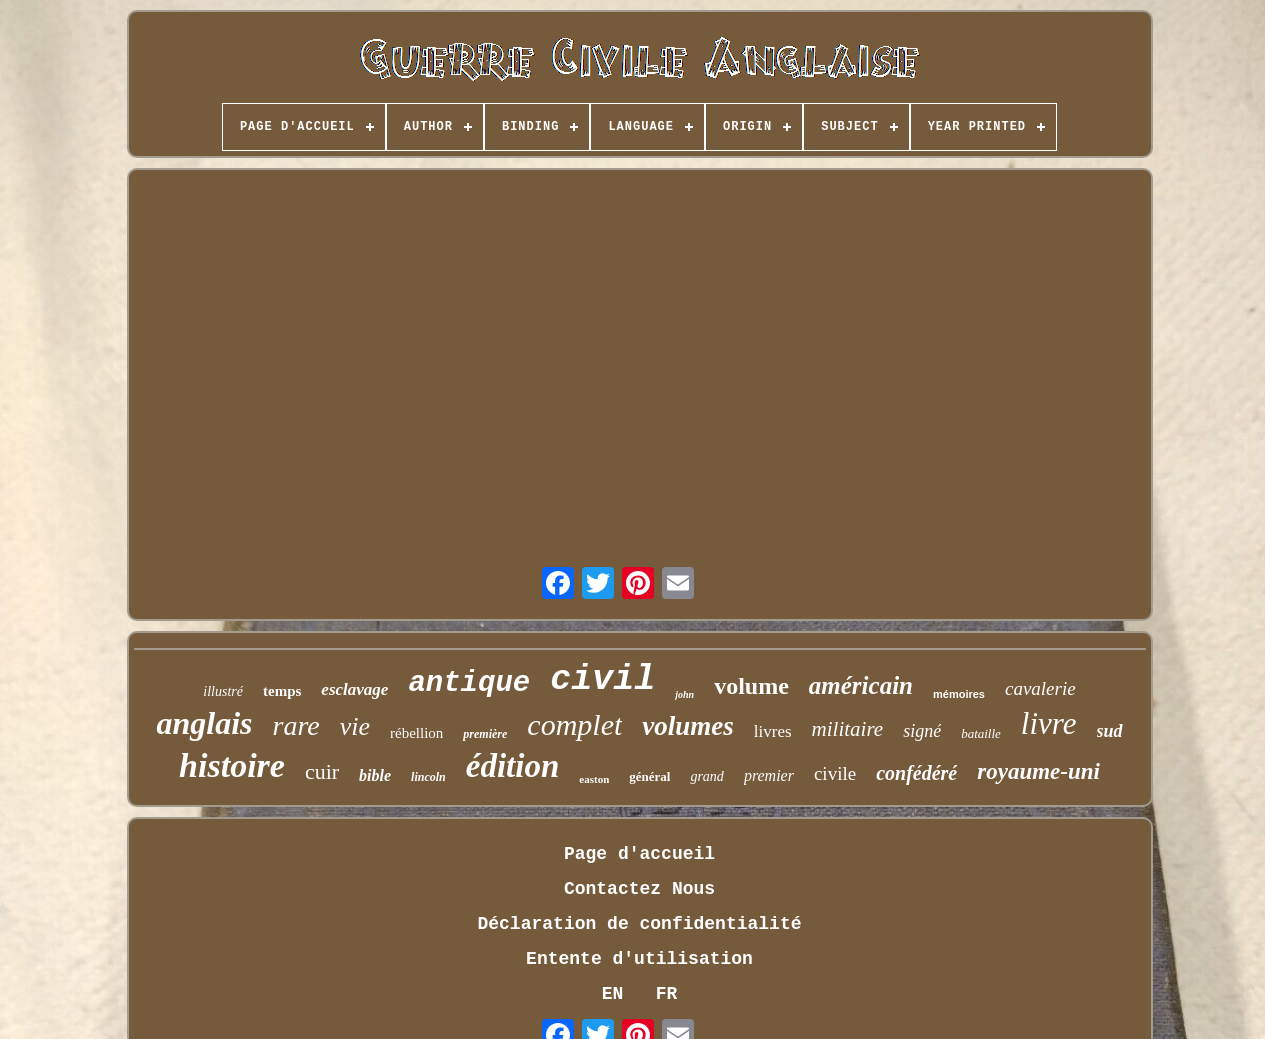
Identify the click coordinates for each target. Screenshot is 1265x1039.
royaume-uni (1038, 771)
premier (769, 775)
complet (574, 724)
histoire (232, 765)
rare (295, 725)
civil (602, 680)
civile (835, 773)
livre (1049, 723)
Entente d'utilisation (639, 959)
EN (613, 994)
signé (922, 731)
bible (375, 775)
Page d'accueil (639, 854)
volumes (688, 726)
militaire (848, 729)
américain (861, 685)
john (684, 694)
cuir (322, 771)
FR (667, 994)
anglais (204, 723)
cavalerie (1040, 688)
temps (282, 691)
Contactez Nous (639, 889)
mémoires (959, 694)
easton (594, 779)
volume (751, 686)
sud (1110, 731)
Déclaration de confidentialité (639, 924)
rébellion (416, 733)
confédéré (916, 773)
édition (513, 766)
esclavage (354, 689)
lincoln (428, 777)
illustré (223, 691)
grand (706, 776)
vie (355, 726)
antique (469, 683)
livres (773, 731)
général (649, 776)
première (485, 734)
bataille (981, 733)
